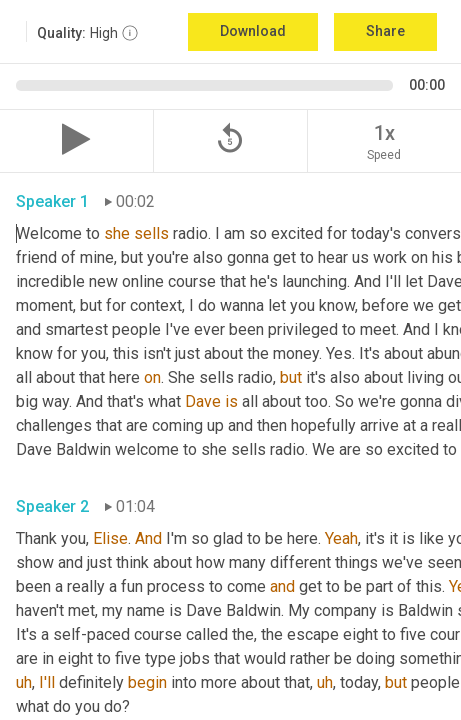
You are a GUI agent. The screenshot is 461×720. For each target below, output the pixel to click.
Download (253, 31)
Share (385, 31)
